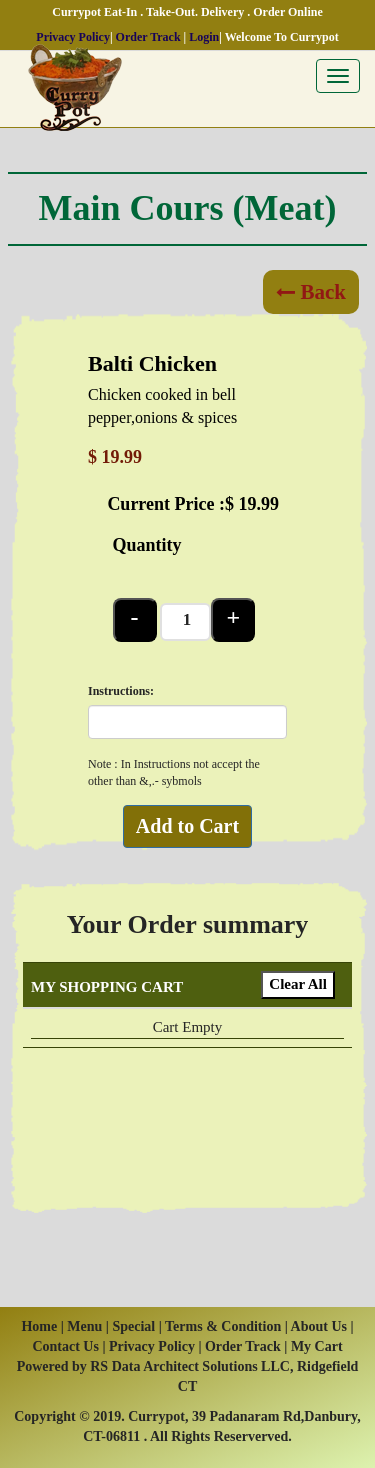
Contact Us (65, 1346)
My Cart (317, 1346)
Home (39, 1326)
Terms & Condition (223, 1326)
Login (204, 37)
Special (135, 1326)
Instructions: (121, 691)
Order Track (148, 37)
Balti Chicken (152, 363)
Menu (84, 1326)
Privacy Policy (73, 37)
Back (311, 292)
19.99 (259, 504)
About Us (319, 1326)
